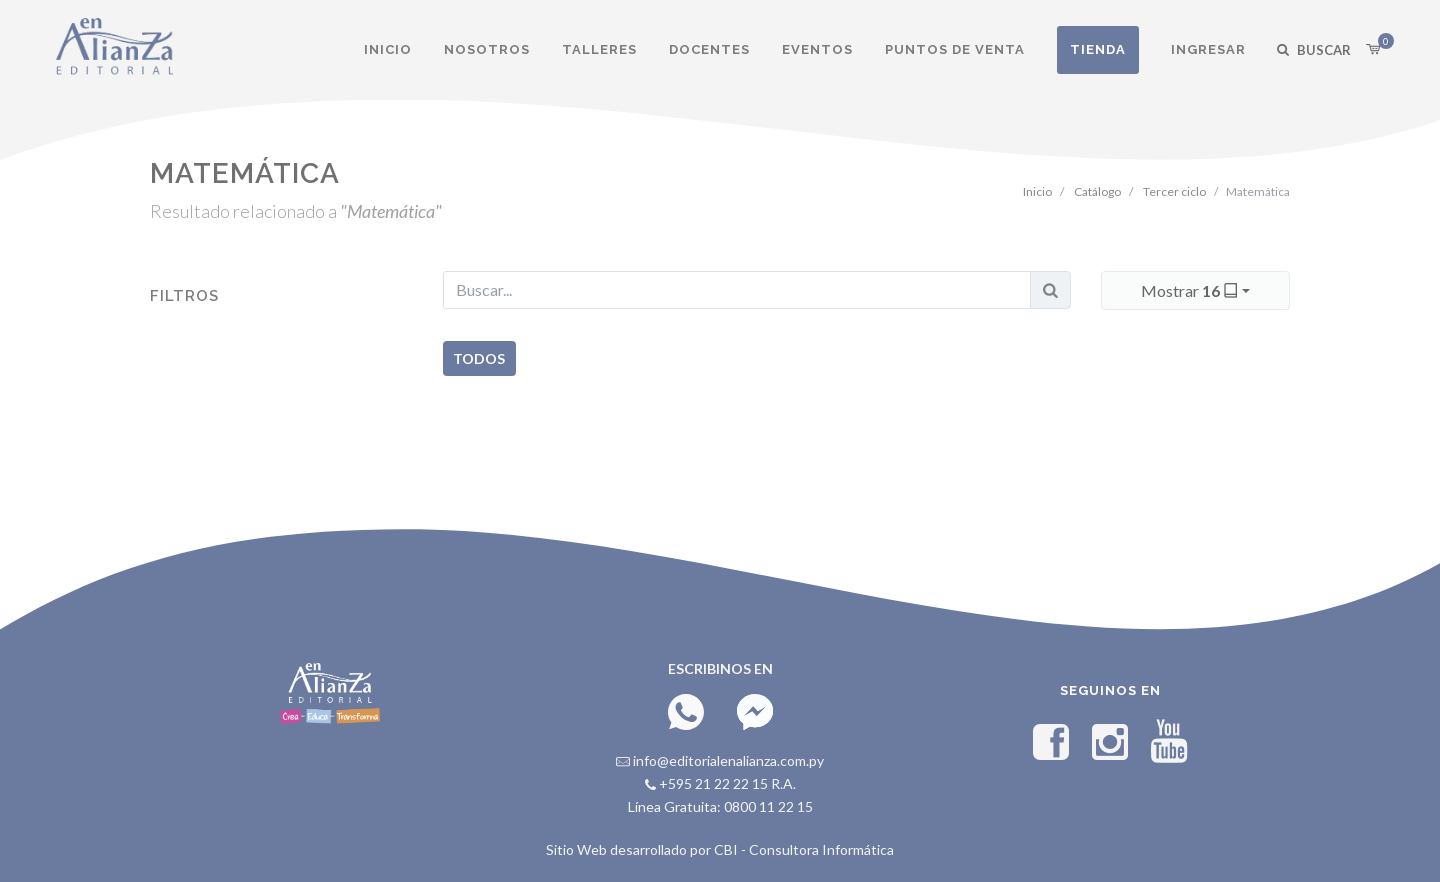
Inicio (1037, 191)
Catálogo (1097, 191)
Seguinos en (1110, 690)
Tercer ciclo (1174, 191)
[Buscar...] (737, 290)
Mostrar (1191, 290)
